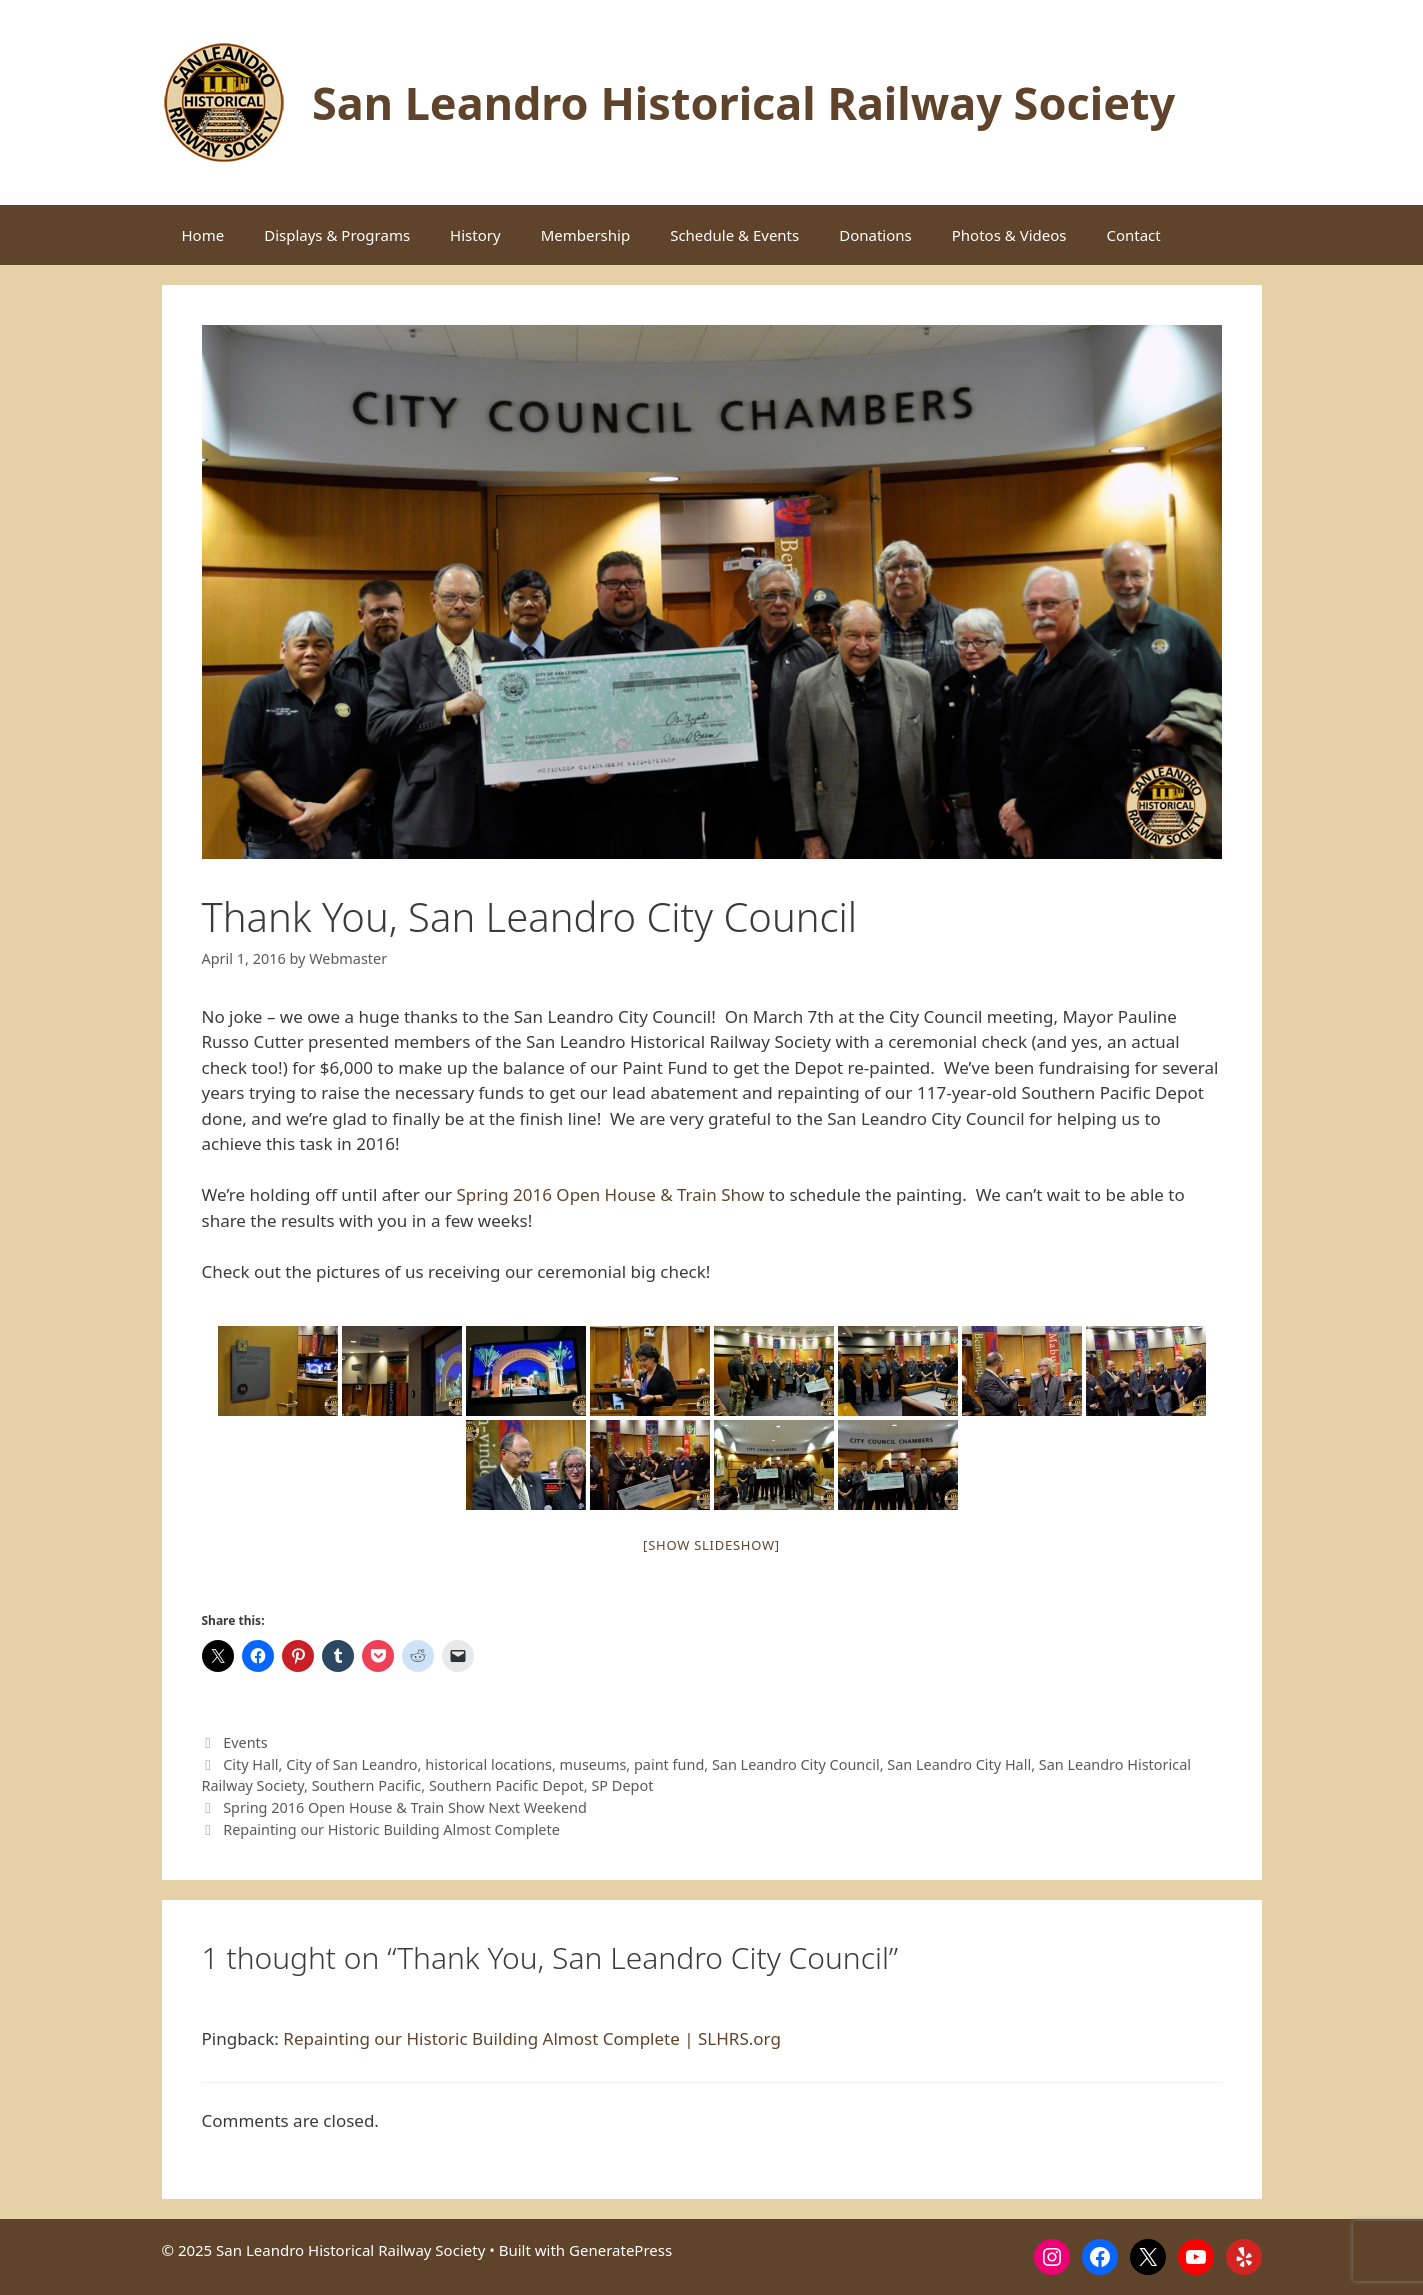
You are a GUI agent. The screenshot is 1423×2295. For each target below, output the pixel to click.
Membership (586, 235)
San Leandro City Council (796, 1764)
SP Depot (622, 1785)
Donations (875, 235)
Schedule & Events (734, 235)
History (475, 235)
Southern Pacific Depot (506, 1785)
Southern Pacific (367, 1785)
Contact (1133, 235)
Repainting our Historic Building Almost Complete (391, 1829)
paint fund (669, 1764)
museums (593, 1764)
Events (245, 1742)
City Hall (250, 1764)
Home (203, 235)
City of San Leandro (351, 1764)
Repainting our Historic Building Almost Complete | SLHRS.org (532, 2038)
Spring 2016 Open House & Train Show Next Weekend (405, 1807)
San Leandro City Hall (959, 1764)
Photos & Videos (1009, 235)
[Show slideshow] (711, 1545)
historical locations (488, 1764)
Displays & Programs (337, 235)
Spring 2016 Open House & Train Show (610, 1194)
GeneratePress (620, 2250)
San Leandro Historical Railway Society (743, 102)
